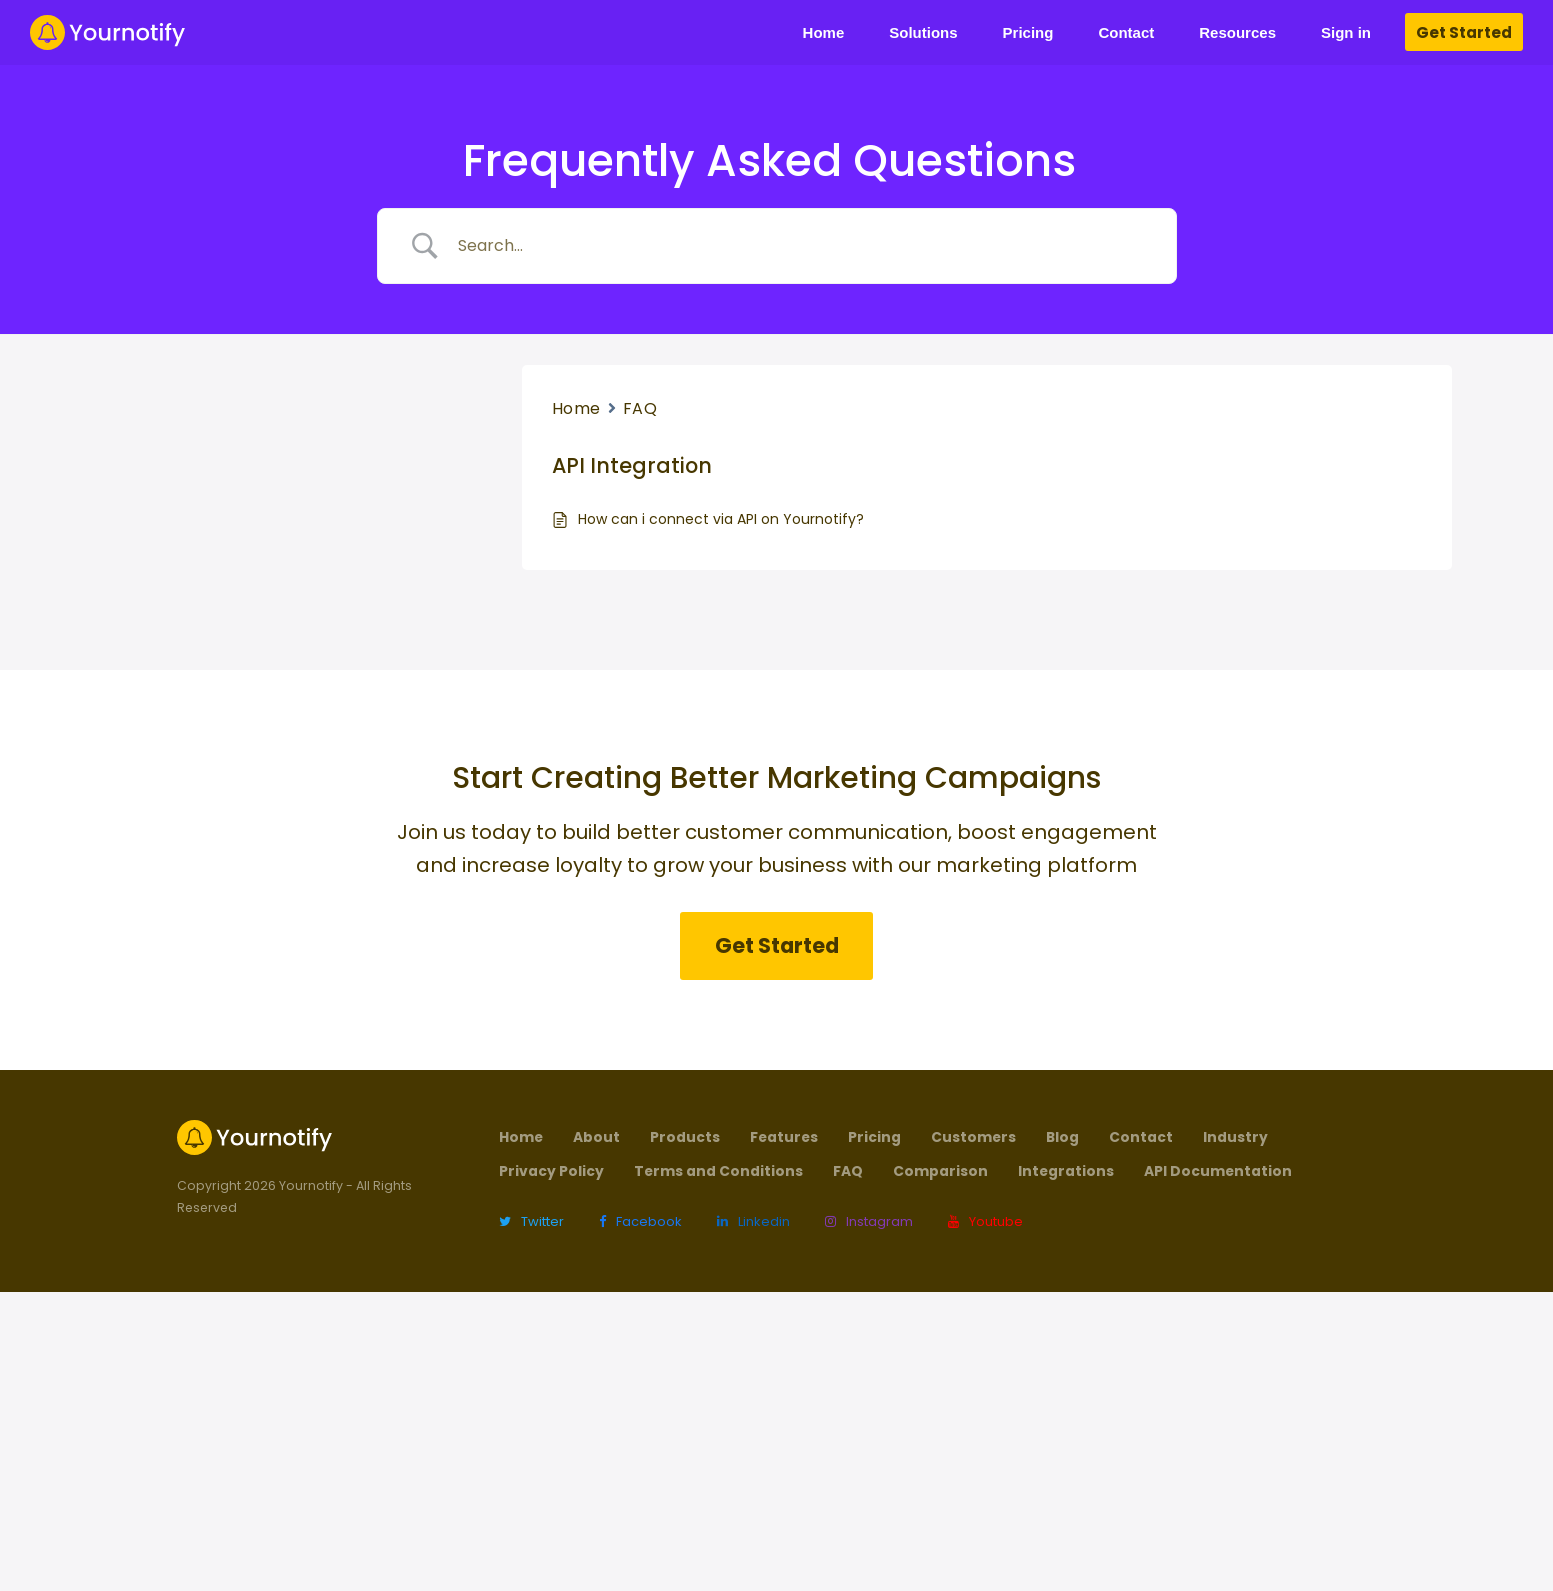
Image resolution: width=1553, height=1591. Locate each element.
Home (576, 408)
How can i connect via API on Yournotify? (721, 519)
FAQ (640, 408)
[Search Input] (802, 246)
